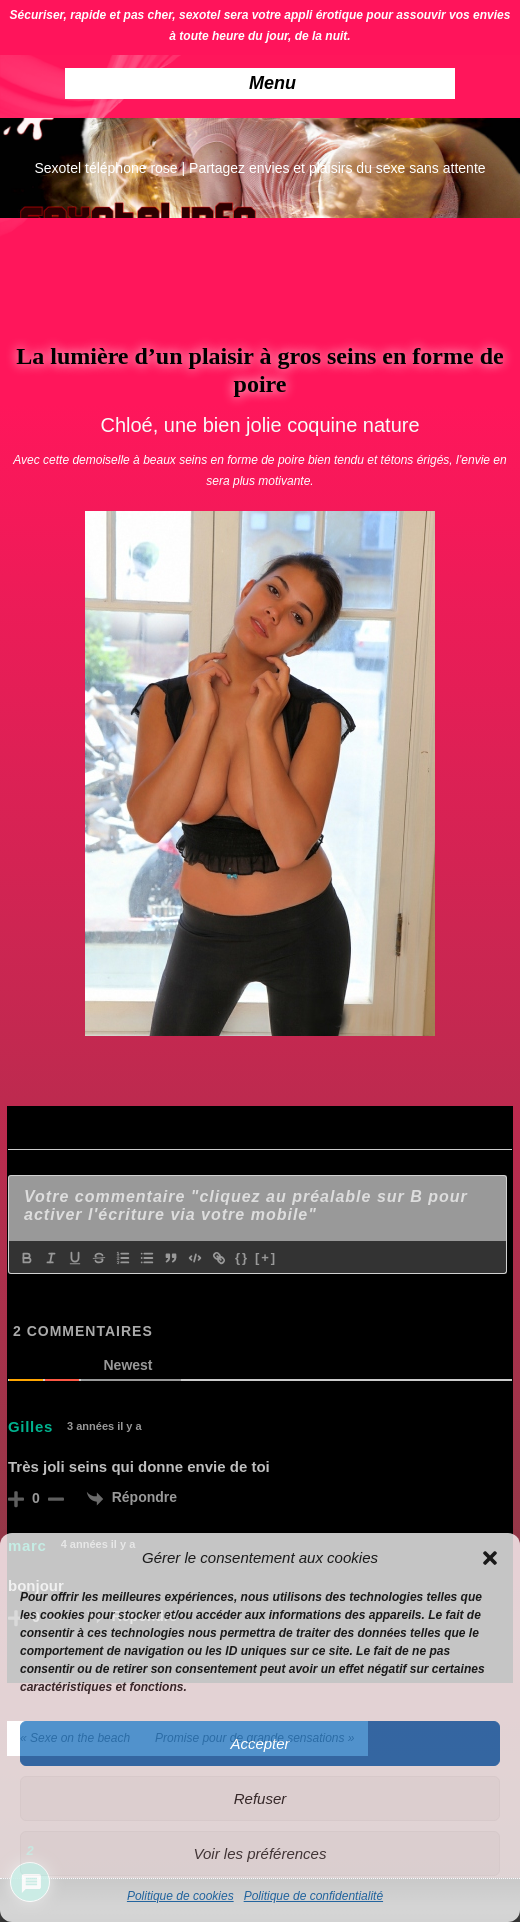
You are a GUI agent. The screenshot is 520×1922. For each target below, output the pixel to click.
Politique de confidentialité (313, 1896)
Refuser (260, 1798)
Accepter (259, 1743)
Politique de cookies (180, 1896)
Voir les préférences (260, 1853)
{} (242, 1257)
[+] (266, 1257)
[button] (490, 1558)
